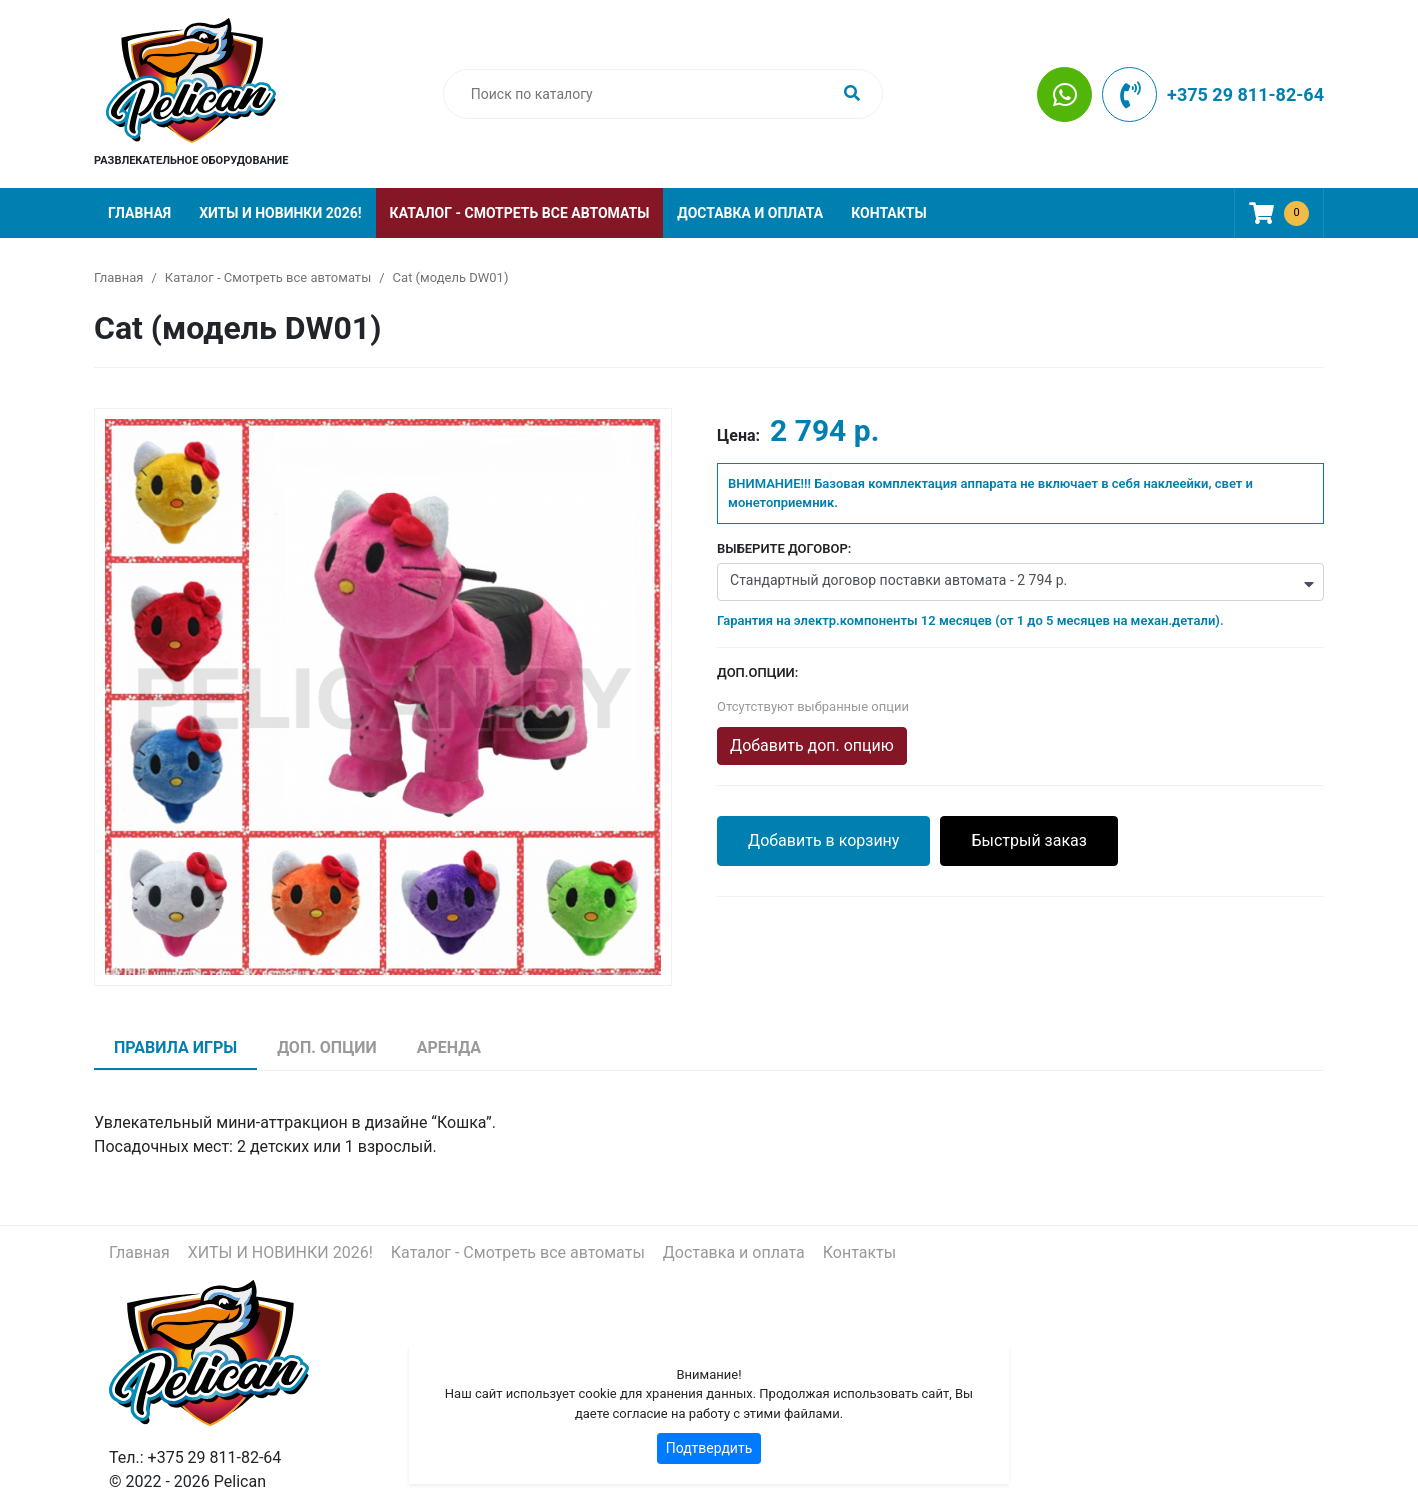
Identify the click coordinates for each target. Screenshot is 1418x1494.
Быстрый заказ (1029, 840)
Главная (139, 213)
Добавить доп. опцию (812, 745)
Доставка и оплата (750, 213)
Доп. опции (327, 1047)
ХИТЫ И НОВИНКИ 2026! (280, 213)
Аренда (449, 1047)
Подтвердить (709, 1448)
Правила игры (175, 1047)
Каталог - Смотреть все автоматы (520, 213)
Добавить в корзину (823, 840)
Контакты (888, 213)
